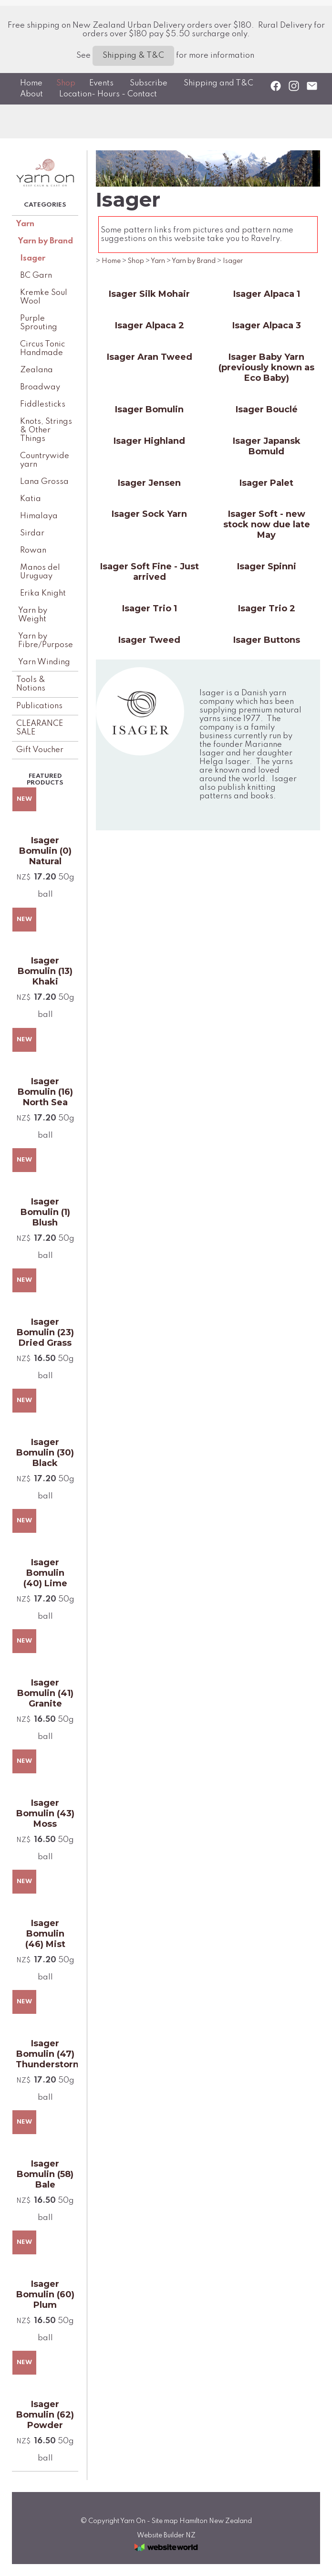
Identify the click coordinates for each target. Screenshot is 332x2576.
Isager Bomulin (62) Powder (45, 2414)
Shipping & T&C (133, 56)
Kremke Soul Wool (43, 297)
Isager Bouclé (267, 409)
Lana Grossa (44, 482)
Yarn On (132, 2521)
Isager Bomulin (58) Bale (45, 2174)
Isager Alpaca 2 (149, 325)
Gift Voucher (39, 750)
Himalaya (39, 516)
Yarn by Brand (45, 241)
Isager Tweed (149, 640)
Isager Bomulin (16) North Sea (45, 1092)
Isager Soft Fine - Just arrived (149, 571)
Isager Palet (266, 483)
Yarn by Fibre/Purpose (45, 640)
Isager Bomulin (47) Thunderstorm (45, 2054)
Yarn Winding (44, 662)
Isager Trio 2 (266, 608)
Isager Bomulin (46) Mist (45, 1933)
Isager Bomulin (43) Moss (45, 1813)
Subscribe (148, 83)
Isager (32, 258)
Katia (30, 499)
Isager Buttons (266, 640)
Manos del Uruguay (40, 572)
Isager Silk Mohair (149, 294)
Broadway (40, 387)
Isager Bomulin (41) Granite (45, 1693)
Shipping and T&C (218, 83)
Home (31, 83)
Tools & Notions (30, 684)
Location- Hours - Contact (108, 94)
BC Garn (36, 276)
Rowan (33, 550)
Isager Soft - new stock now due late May (266, 524)
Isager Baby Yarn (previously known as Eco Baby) (266, 367)
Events (101, 83)
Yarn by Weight (32, 615)
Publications (39, 706)
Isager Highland (149, 441)
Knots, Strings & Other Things (46, 430)
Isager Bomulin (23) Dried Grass (45, 1332)
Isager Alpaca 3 (266, 325)
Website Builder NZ (166, 2535)
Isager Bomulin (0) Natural (45, 851)
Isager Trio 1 (149, 608)
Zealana (36, 370)
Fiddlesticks (42, 404)
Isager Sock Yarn (149, 514)
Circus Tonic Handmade (42, 348)
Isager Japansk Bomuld (267, 446)
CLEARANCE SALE (39, 728)
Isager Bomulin (149, 409)
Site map (165, 2521)
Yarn (25, 224)
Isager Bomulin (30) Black (45, 1452)
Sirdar (32, 533)
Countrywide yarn (44, 460)
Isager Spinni (266, 566)
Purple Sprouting (38, 322)
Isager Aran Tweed (149, 357)
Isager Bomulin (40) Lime (45, 1573)
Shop (65, 83)
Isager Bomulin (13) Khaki (45, 971)
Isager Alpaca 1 (266, 294)
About (31, 94)
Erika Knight (43, 593)
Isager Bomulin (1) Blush (45, 1212)
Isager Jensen (149, 483)
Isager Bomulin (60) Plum (45, 2294)
